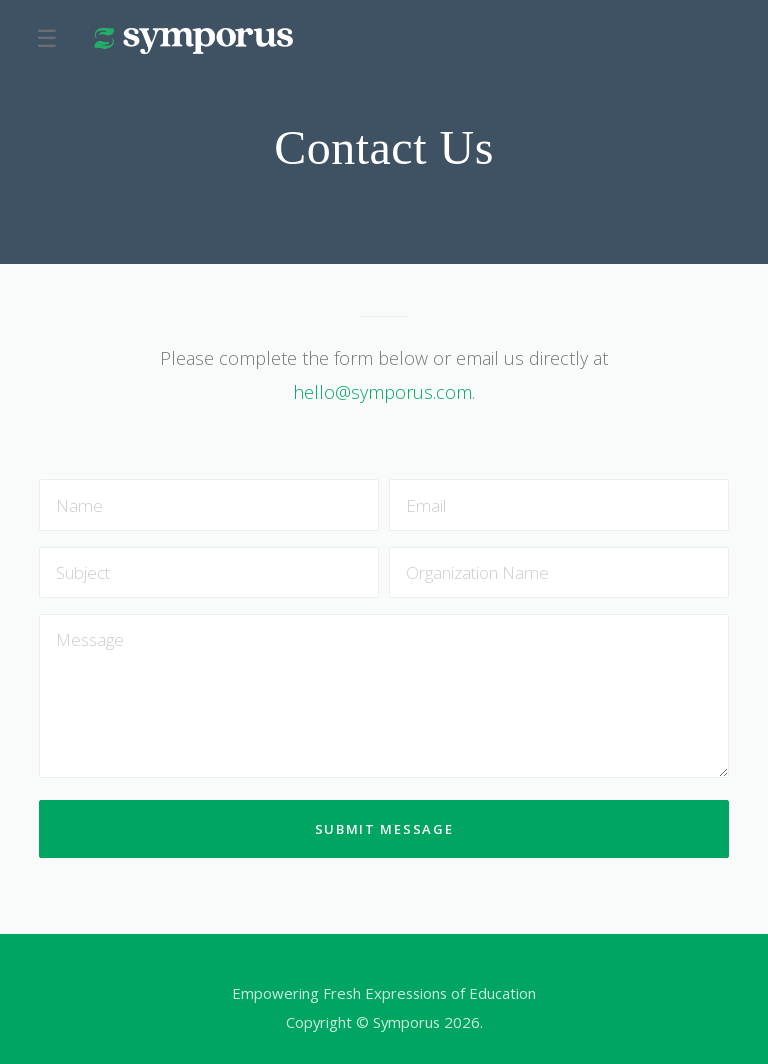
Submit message (384, 829)
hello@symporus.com (382, 392)
